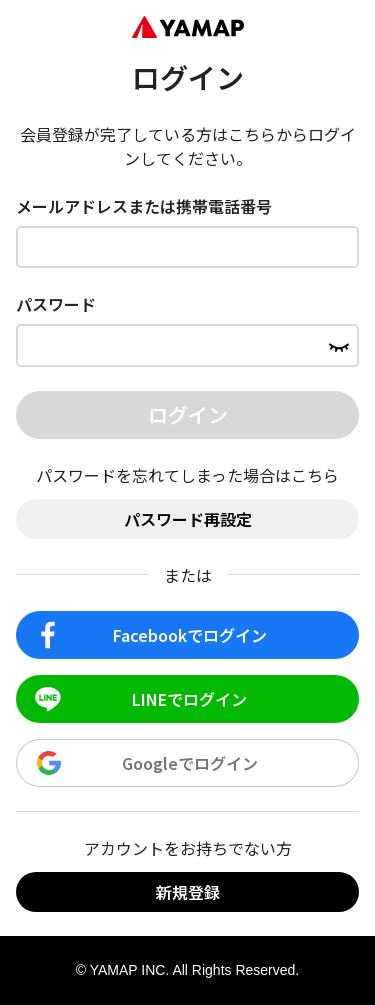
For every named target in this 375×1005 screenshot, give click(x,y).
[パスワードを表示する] (339, 345)
